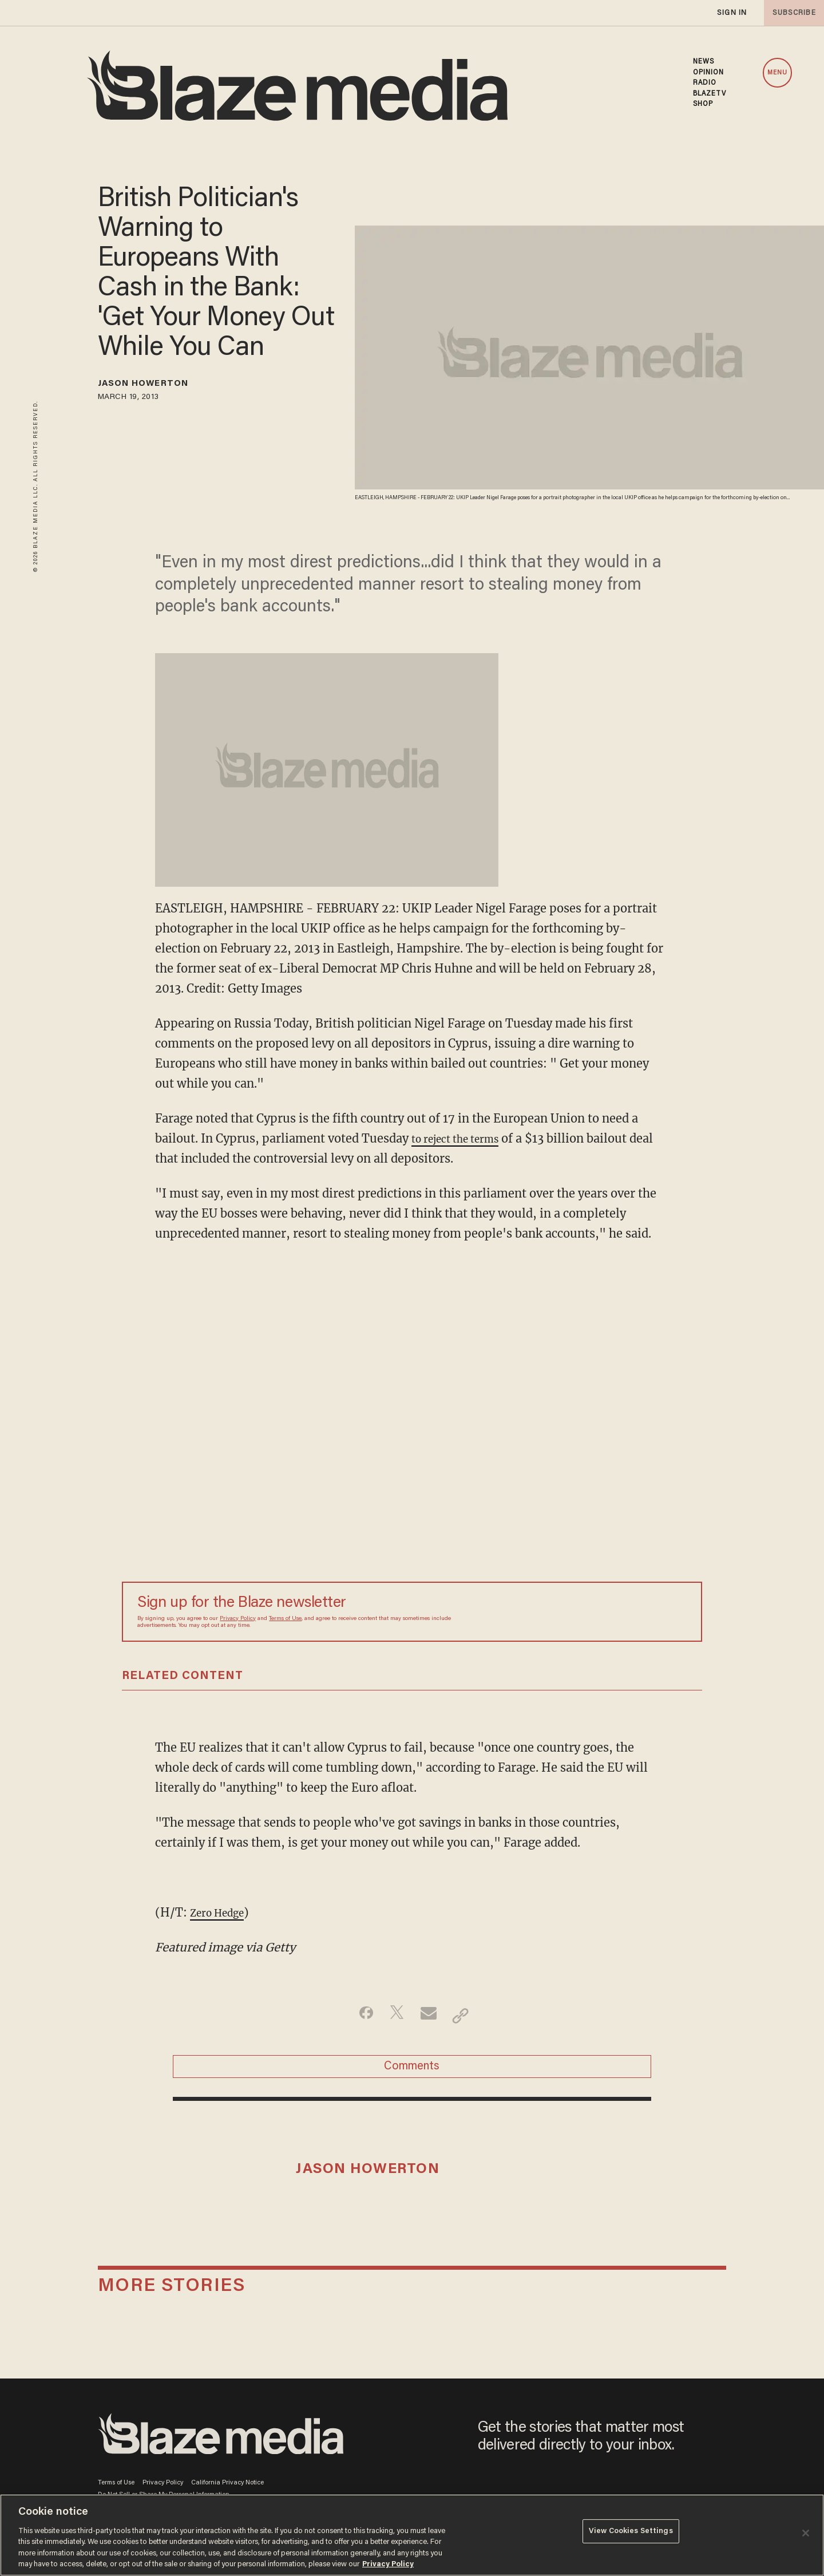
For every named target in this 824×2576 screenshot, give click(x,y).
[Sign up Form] (606, 1611)
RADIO (705, 83)
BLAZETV (710, 93)
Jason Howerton (157, 386)
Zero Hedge (222, 1912)
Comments (411, 2072)
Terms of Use (285, 1619)
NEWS (703, 61)
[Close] (805, 2533)
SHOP (703, 104)
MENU (777, 73)
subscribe (791, 13)
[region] (412, 2535)
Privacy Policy (238, 1619)
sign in (731, 13)
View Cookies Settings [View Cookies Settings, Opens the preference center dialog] (631, 2534)
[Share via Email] (430, 2015)
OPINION (708, 72)
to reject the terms (462, 1138)
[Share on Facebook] (357, 2015)
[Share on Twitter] (394, 2015)
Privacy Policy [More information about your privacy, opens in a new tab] (388, 2564)
